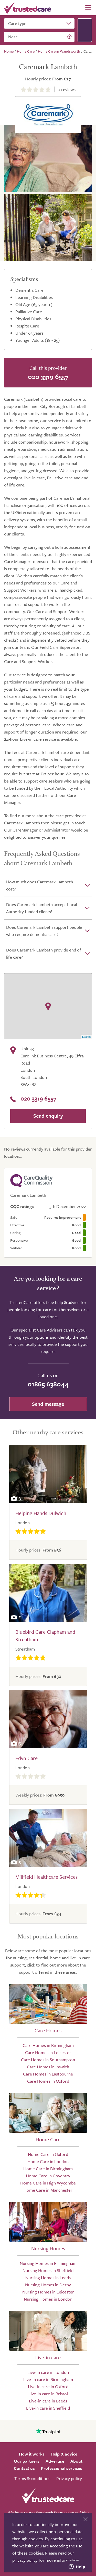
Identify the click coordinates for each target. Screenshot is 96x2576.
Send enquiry (48, 1115)
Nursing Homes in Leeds (48, 2277)
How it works (32, 2454)
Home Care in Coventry (48, 2175)
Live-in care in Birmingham (48, 2379)
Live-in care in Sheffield (48, 2408)
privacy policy (25, 2560)
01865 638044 (48, 1384)
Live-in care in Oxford (48, 2386)
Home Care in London (48, 2161)
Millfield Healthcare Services (46, 1877)
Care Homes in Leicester (48, 2052)
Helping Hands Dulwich (40, 1513)
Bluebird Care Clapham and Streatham (45, 1635)
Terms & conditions (32, 2478)
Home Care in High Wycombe (48, 2183)
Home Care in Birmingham (48, 2168)
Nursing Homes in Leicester (48, 2292)
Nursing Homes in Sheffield (48, 2270)
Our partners (26, 2461)
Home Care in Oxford (48, 2154)
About (76, 2461)
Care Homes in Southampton (48, 2059)
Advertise (55, 2461)
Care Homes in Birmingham (48, 2045)
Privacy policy (69, 2478)
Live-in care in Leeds (48, 2401)
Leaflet (86, 1036)
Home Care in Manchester (48, 2190)
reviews (67, 89)
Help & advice (64, 2454)
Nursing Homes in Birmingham (48, 2263)
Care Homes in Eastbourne (48, 2074)
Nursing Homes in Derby (48, 2284)
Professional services (61, 2468)
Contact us (24, 2468)
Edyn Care (26, 1758)
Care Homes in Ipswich (48, 2067)
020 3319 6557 (48, 376)
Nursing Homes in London (48, 2299)
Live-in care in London (48, 2372)
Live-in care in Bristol (48, 2393)
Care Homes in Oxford (48, 2081)
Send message (48, 1404)
